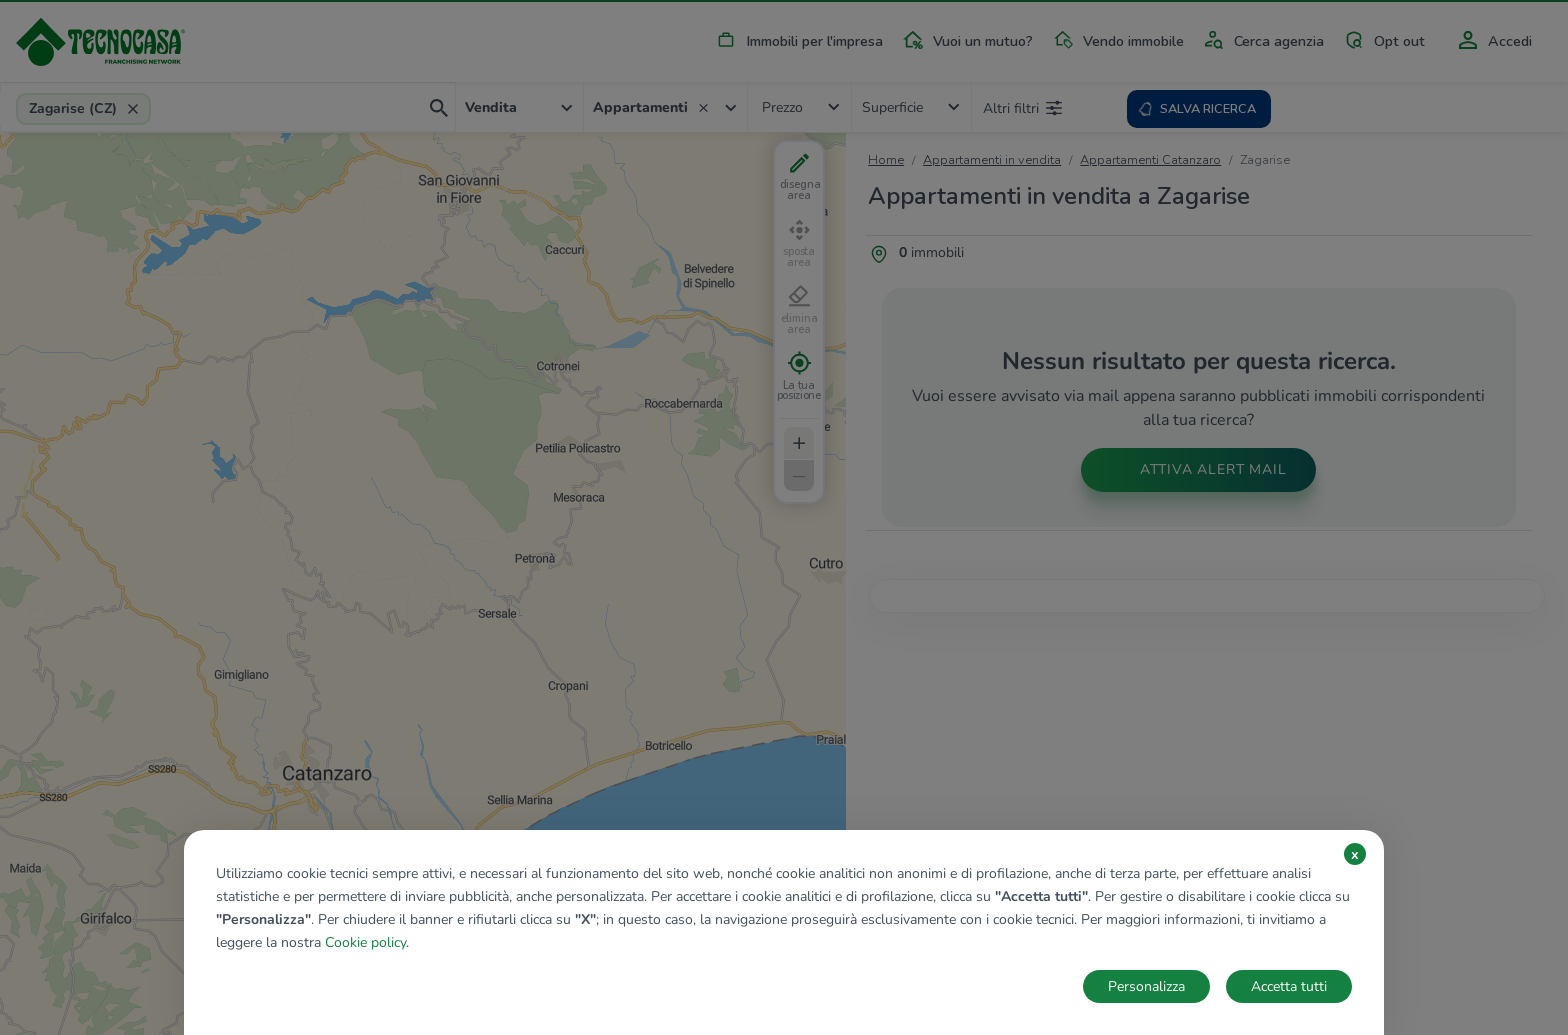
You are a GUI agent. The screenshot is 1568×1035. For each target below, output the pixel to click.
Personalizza (1146, 986)
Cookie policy (365, 942)
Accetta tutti (1289, 986)
